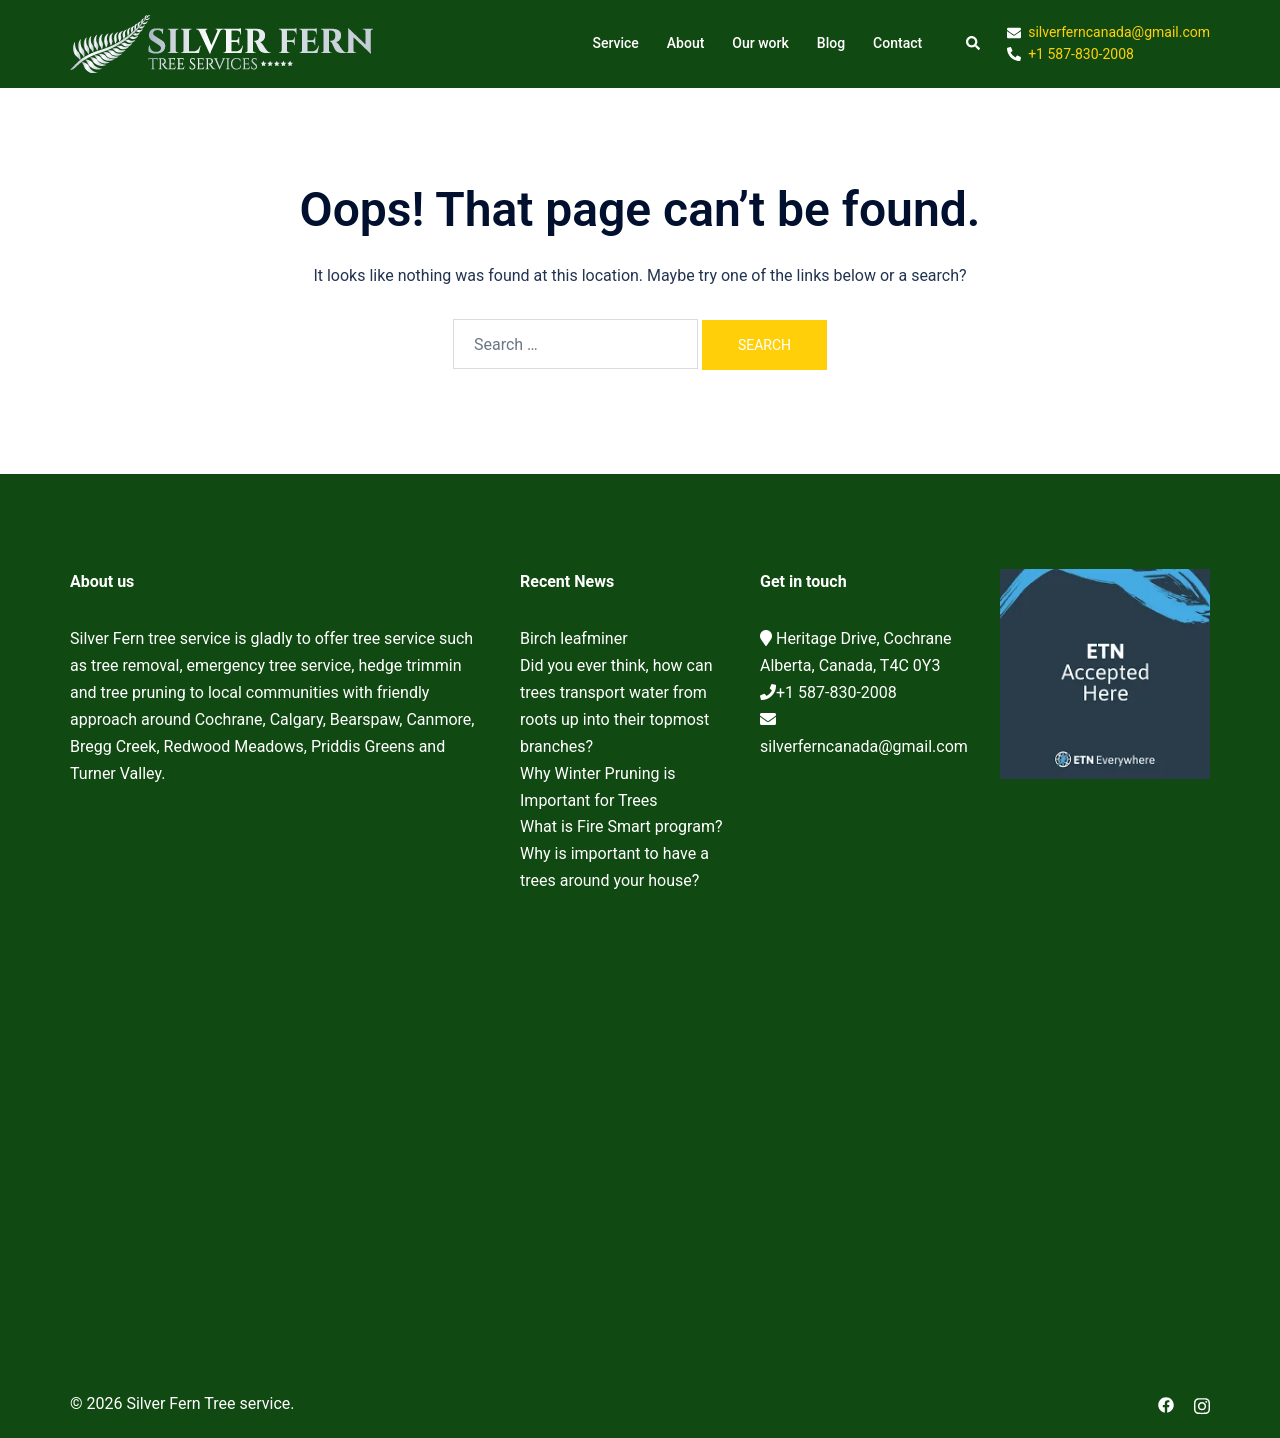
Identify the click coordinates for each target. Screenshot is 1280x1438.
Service (615, 43)
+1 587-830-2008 (836, 692)
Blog (831, 43)
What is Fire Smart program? (621, 826)
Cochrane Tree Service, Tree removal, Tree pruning (280, 1043)
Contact (897, 43)
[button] (974, 44)
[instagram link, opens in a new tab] (1202, 1403)
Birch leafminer (574, 638)
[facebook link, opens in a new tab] (1166, 1403)
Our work (760, 43)
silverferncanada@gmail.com (864, 746)
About (686, 43)
